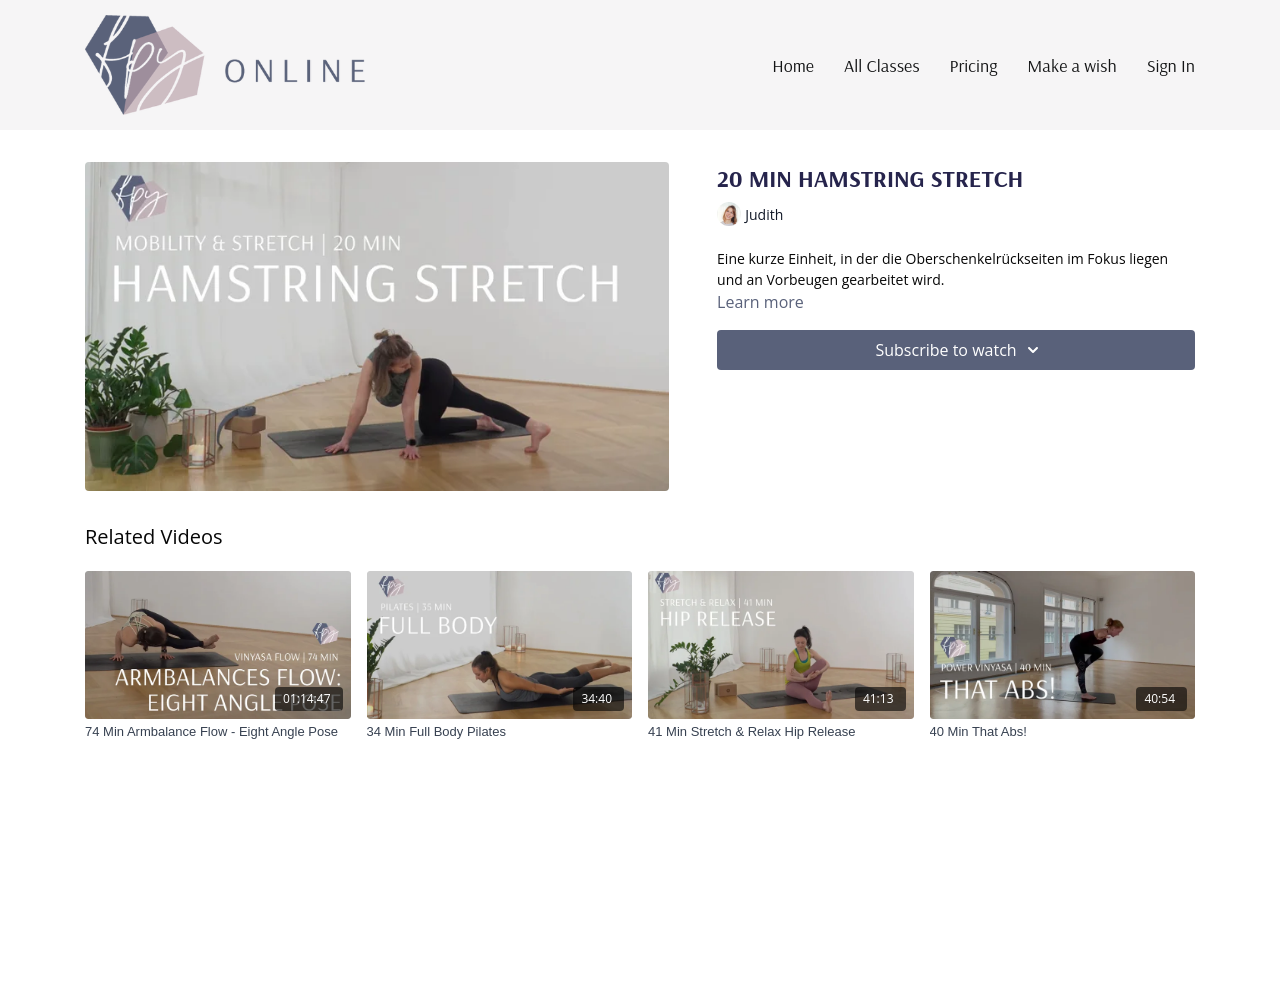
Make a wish (1071, 65)
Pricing (974, 65)
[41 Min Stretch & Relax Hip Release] (781, 732)
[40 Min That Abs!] (1063, 732)
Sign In (1171, 65)
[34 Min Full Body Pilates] (500, 732)
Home (793, 65)
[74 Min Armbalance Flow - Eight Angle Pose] (218, 732)
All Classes (882, 65)
